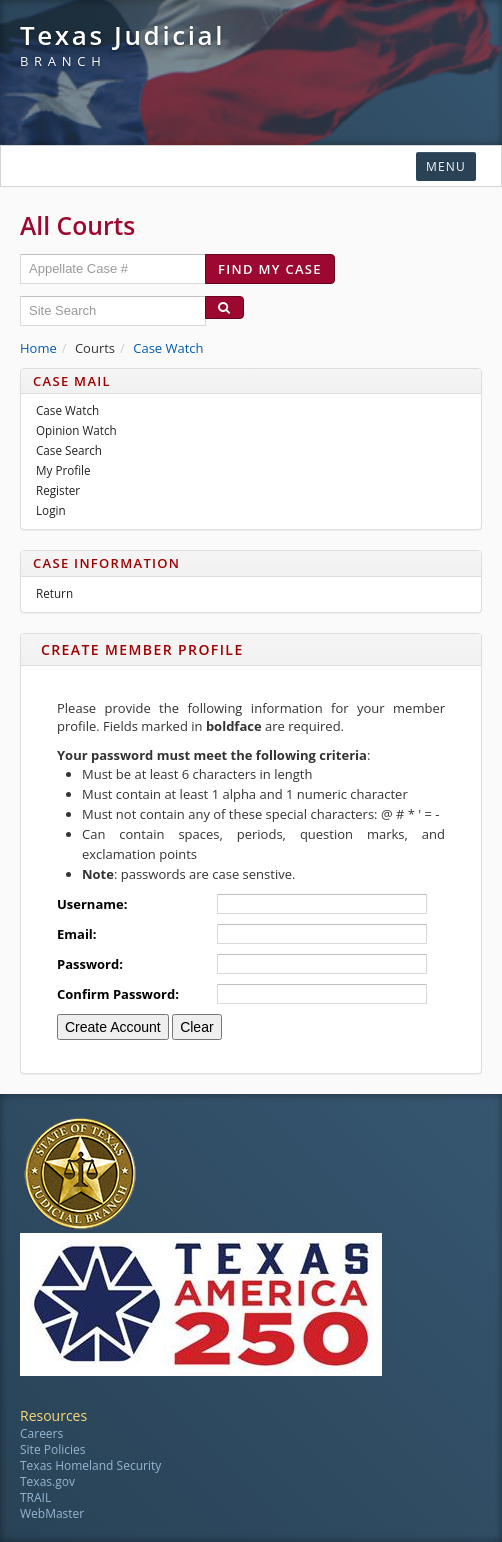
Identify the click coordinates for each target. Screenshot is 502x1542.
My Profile (63, 470)
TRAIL (35, 1497)
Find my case (270, 269)
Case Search (69, 450)
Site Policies (52, 1449)
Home (38, 348)
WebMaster (52, 1513)
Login (51, 510)
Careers (41, 1433)
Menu (446, 166)
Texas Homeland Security (90, 1465)
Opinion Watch (76, 430)
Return (54, 593)
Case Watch (168, 348)
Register (58, 490)
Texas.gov (47, 1481)
